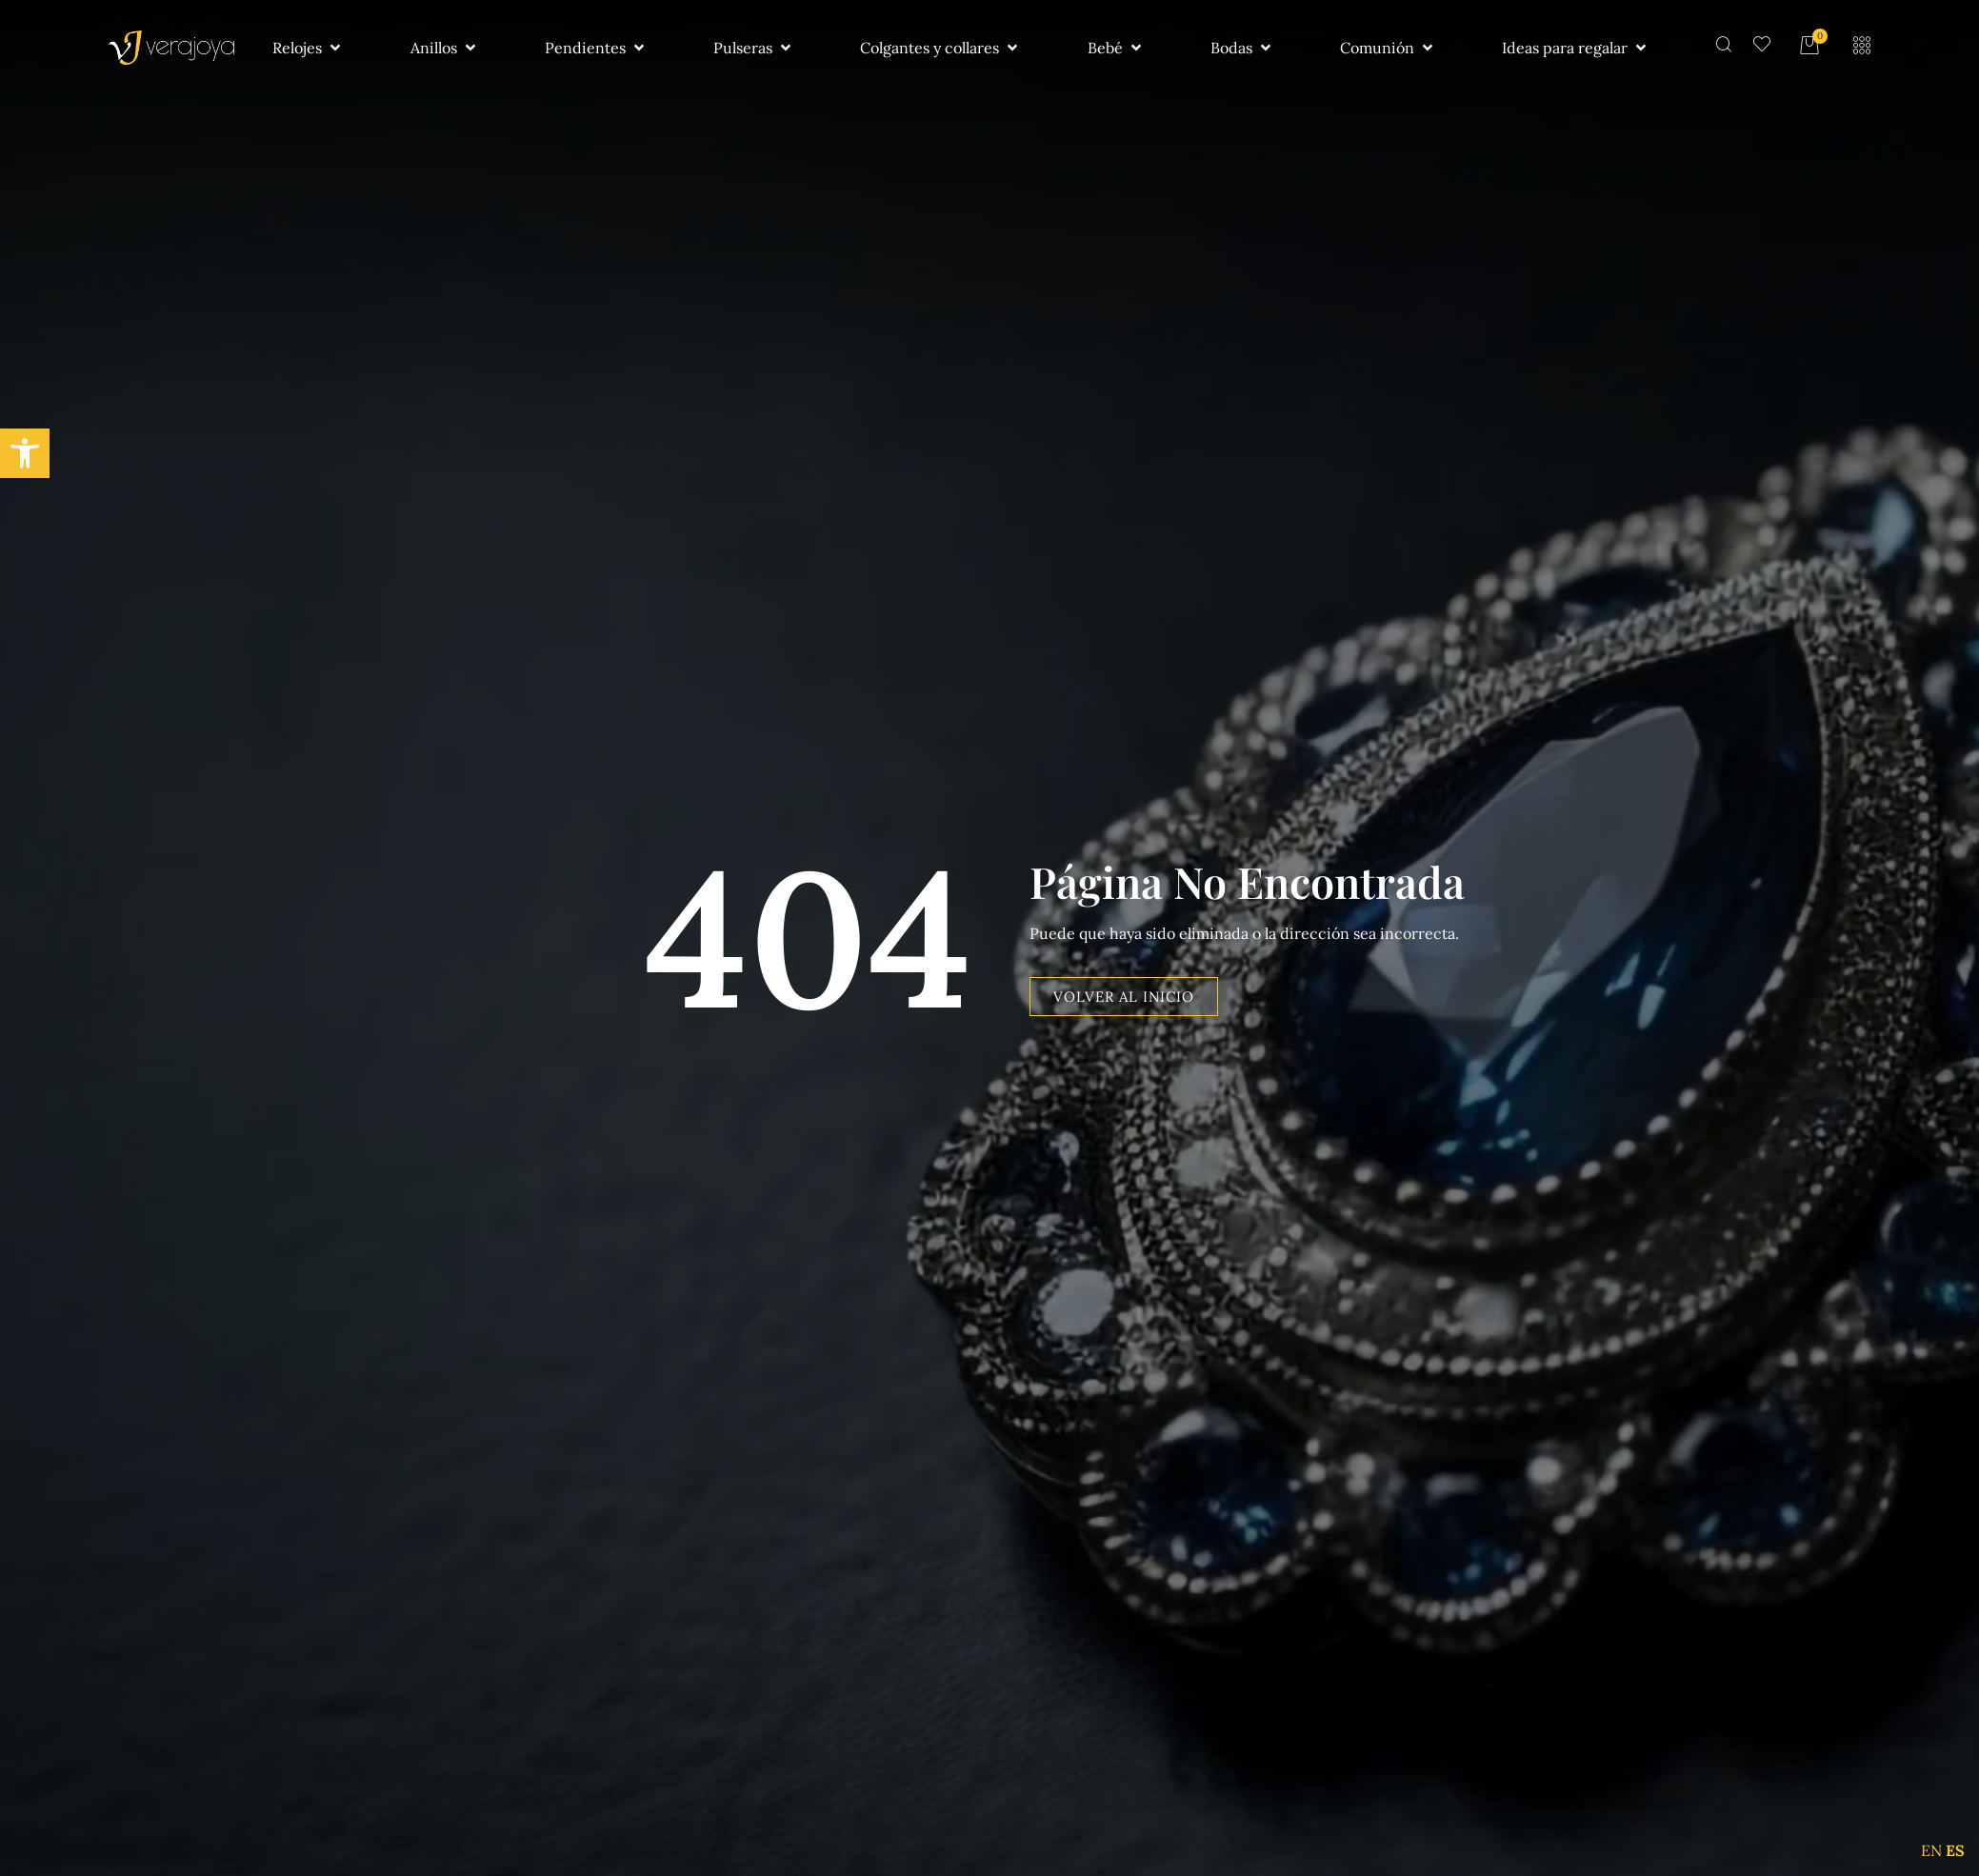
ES (1955, 1850)
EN (1931, 1850)
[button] (25, 453)
